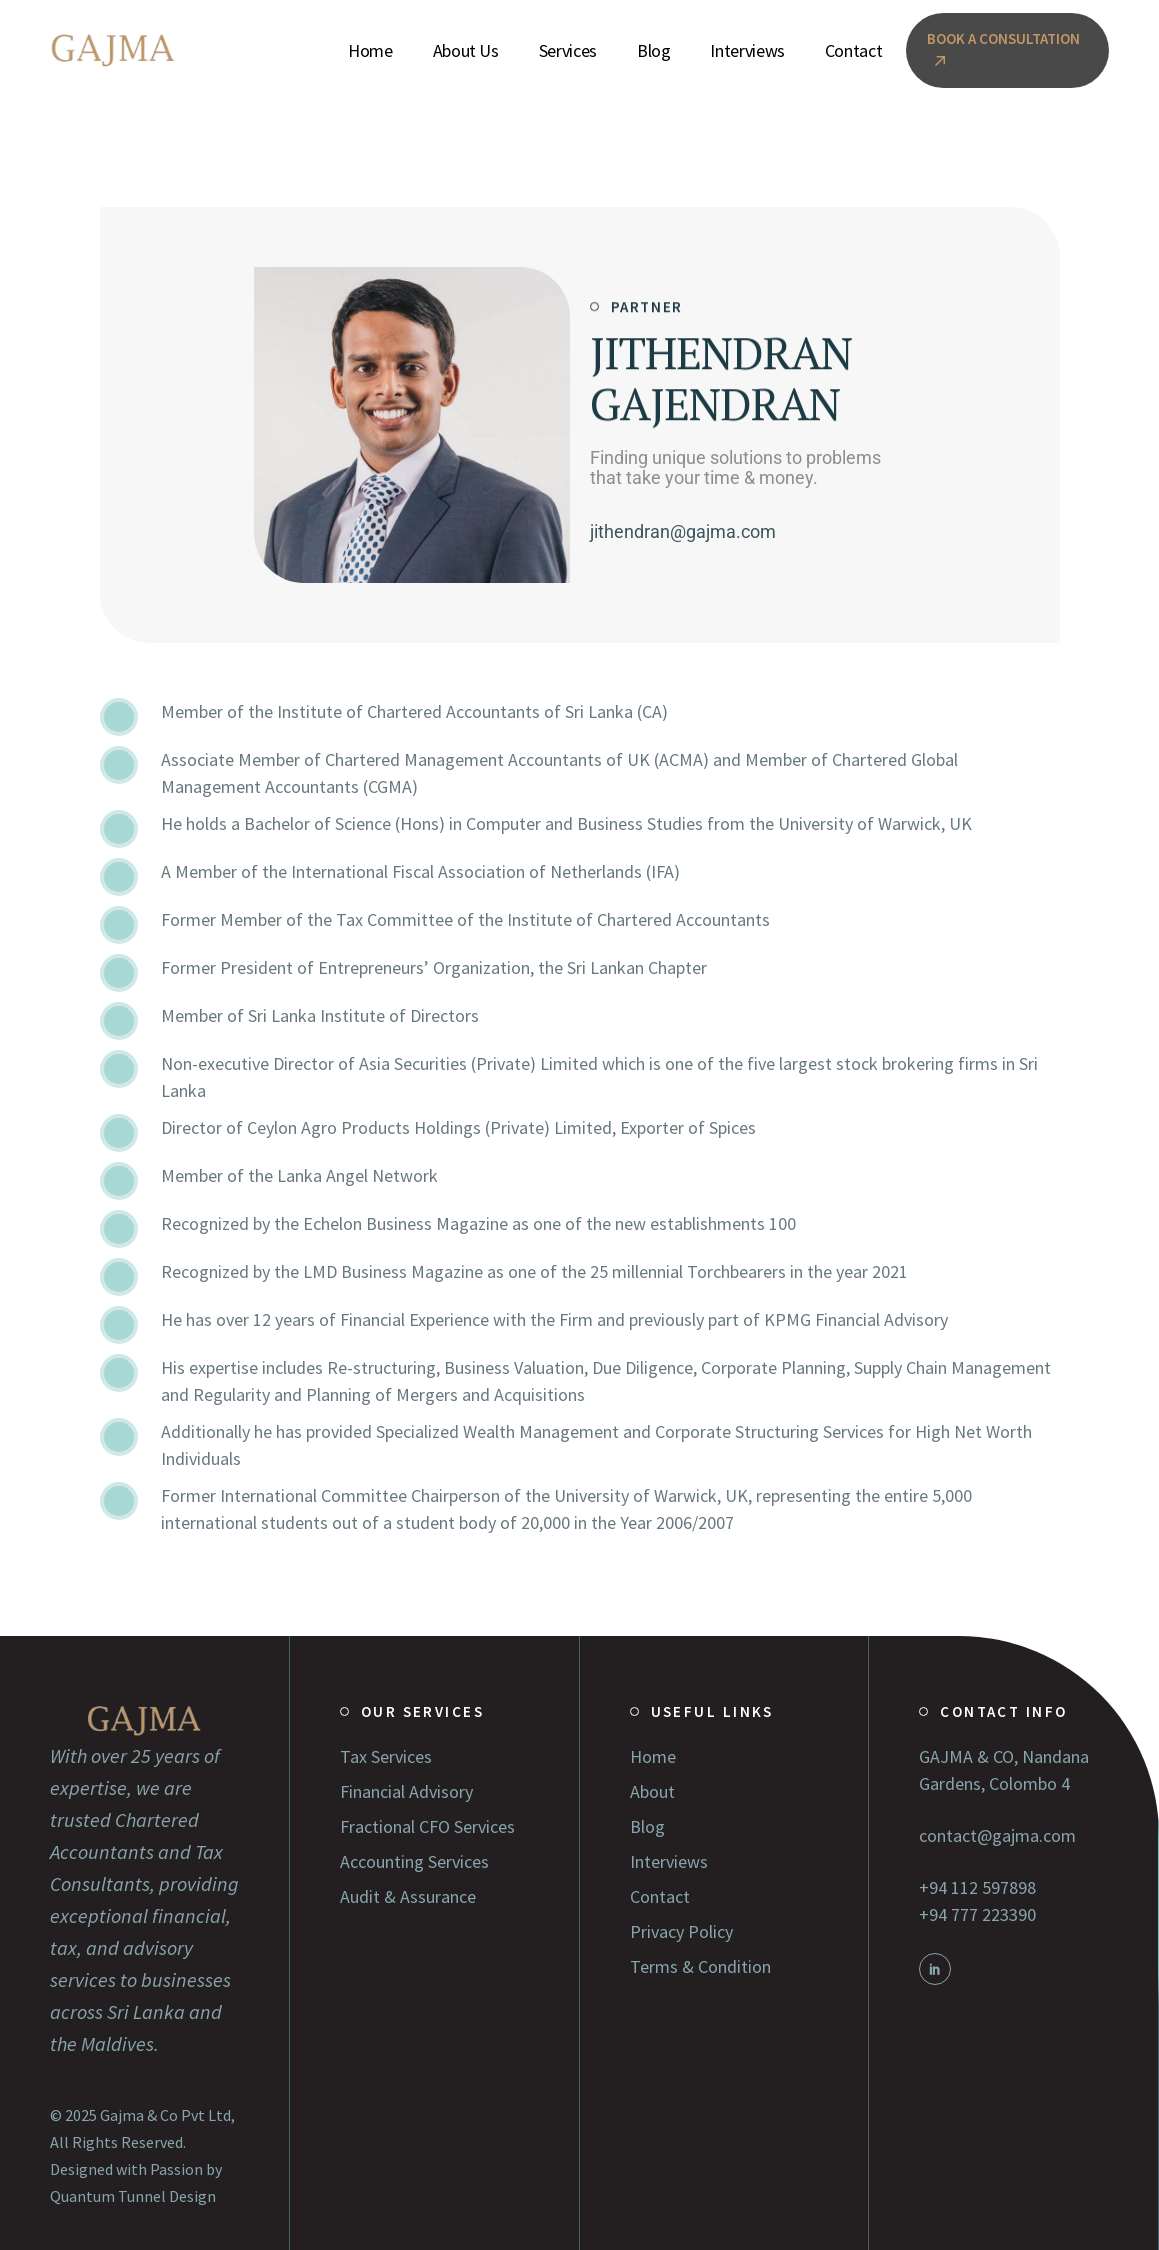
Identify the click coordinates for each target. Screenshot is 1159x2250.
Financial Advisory (406, 1791)
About (652, 1791)
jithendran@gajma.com (683, 531)
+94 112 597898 (977, 1887)
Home (653, 1756)
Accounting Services (414, 1861)
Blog (647, 1826)
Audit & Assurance (408, 1896)
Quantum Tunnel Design (133, 2196)
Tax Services (386, 1756)
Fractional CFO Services (427, 1826)
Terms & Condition (700, 1966)
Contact (660, 1896)
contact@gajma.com (997, 1835)
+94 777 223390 (977, 1914)
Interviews (669, 1861)
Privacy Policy (681, 1931)
